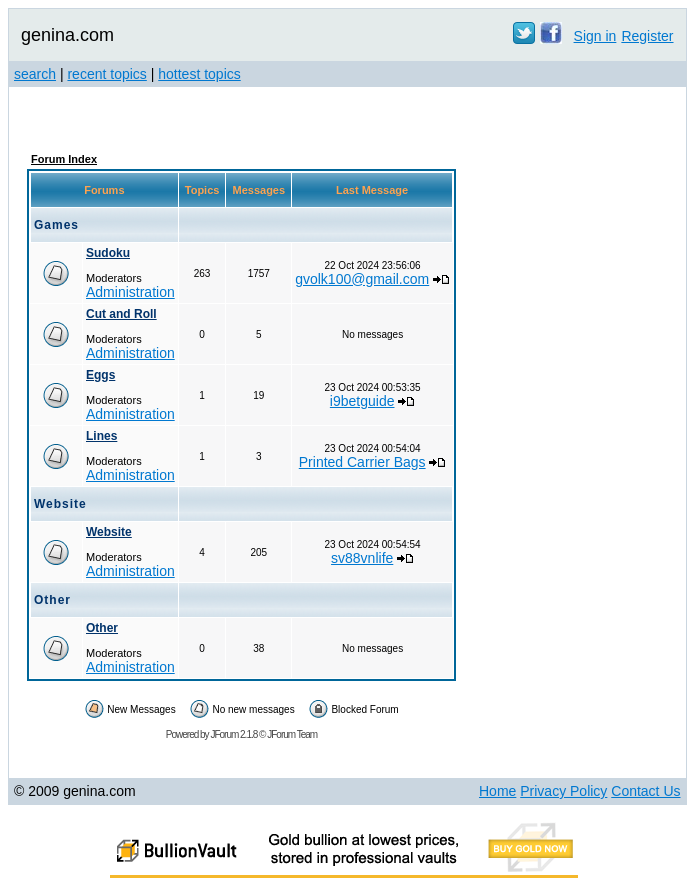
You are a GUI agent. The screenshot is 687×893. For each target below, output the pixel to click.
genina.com (67, 35)
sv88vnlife (362, 558)
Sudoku (108, 253)
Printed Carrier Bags (362, 462)
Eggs (100, 375)
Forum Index (64, 159)
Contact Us (645, 791)
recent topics (106, 74)
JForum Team (292, 734)
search (35, 74)
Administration (130, 292)
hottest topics (199, 74)
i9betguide (362, 401)
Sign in (595, 36)
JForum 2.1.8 (233, 734)
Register (647, 36)
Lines (101, 436)
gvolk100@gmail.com (362, 279)
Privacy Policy (563, 791)
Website (109, 532)
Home (497, 791)
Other (102, 628)
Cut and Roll (121, 314)
